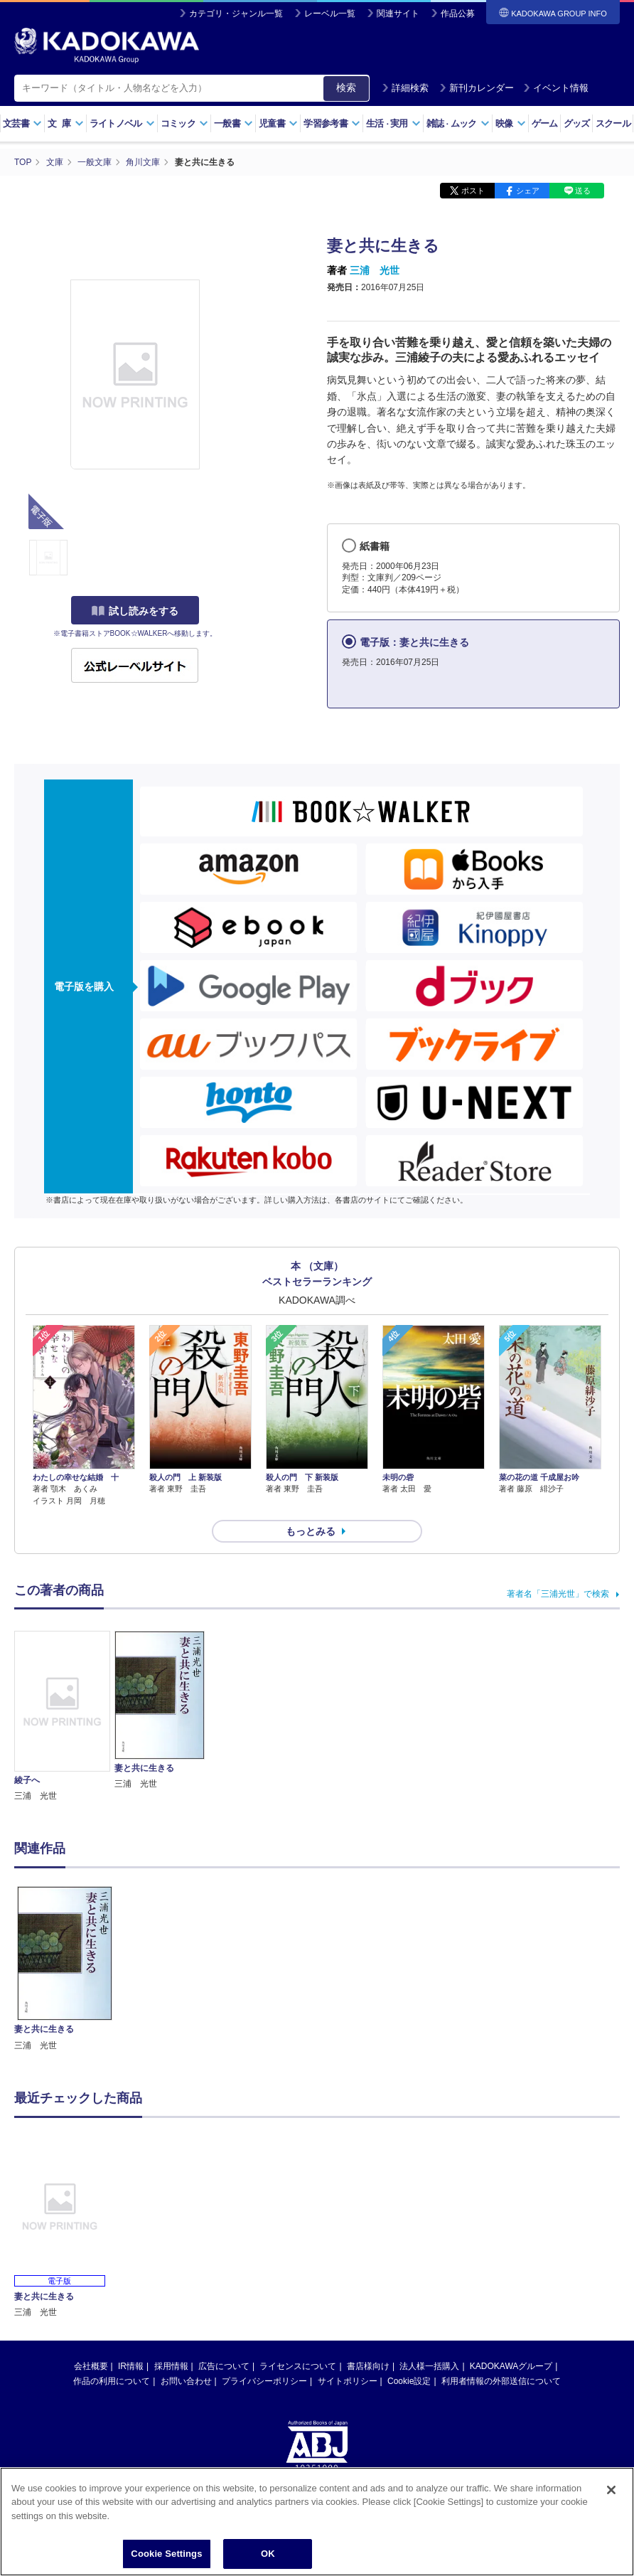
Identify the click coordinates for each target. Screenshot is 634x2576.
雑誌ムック (458, 123)
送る (583, 190)
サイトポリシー (347, 2381)
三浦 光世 (374, 270)
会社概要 (91, 2366)
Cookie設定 (409, 2381)
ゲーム (545, 123)
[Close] (611, 2490)
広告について (223, 2366)
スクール (613, 123)
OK (268, 2553)
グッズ (577, 123)
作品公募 (458, 13)
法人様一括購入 (429, 2366)
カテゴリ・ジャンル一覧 (236, 13)
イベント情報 (556, 88)
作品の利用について (111, 2381)
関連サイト (398, 13)
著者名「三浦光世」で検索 (558, 1594)
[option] (64, 1969)
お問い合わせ (186, 2381)
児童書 (278, 123)
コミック (184, 123)
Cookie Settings (166, 2553)
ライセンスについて (297, 2366)
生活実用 (393, 123)
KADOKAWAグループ (511, 2366)
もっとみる (310, 1531)
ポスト (473, 190)
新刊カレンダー (476, 88)
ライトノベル (122, 123)
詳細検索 (405, 88)
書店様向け (368, 2366)
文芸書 (22, 123)
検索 (346, 87)
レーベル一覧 (329, 13)
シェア (527, 190)
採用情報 (171, 2366)
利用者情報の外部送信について (501, 2381)
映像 (510, 123)
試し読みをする (135, 611)
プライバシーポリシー (264, 2381)
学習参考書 (331, 123)
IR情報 (131, 2366)
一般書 (233, 123)
